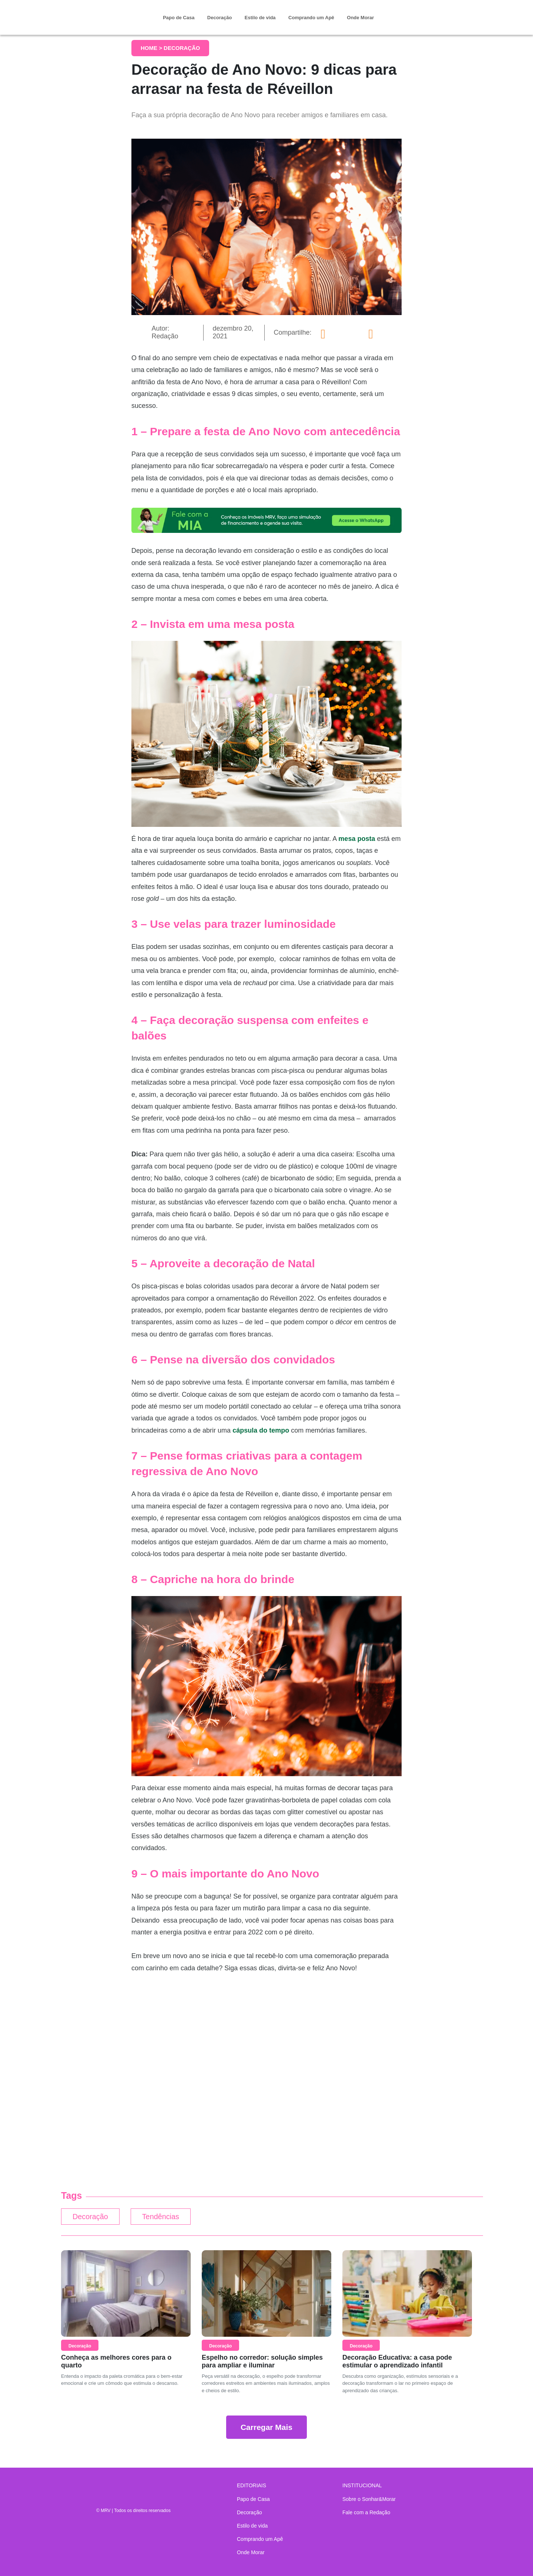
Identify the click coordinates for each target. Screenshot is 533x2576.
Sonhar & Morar (102, 11)
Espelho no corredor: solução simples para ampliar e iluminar (262, 2363)
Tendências (171, 2217)
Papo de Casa (178, 17)
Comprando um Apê (311, 17)
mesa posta (356, 838)
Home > (152, 48)
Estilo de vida (260, 17)
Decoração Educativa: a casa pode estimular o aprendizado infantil (397, 2363)
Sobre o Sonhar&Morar (369, 2499)
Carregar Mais (266, 2429)
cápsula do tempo (260, 1430)
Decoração (219, 17)
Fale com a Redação (366, 2512)
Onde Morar (360, 17)
